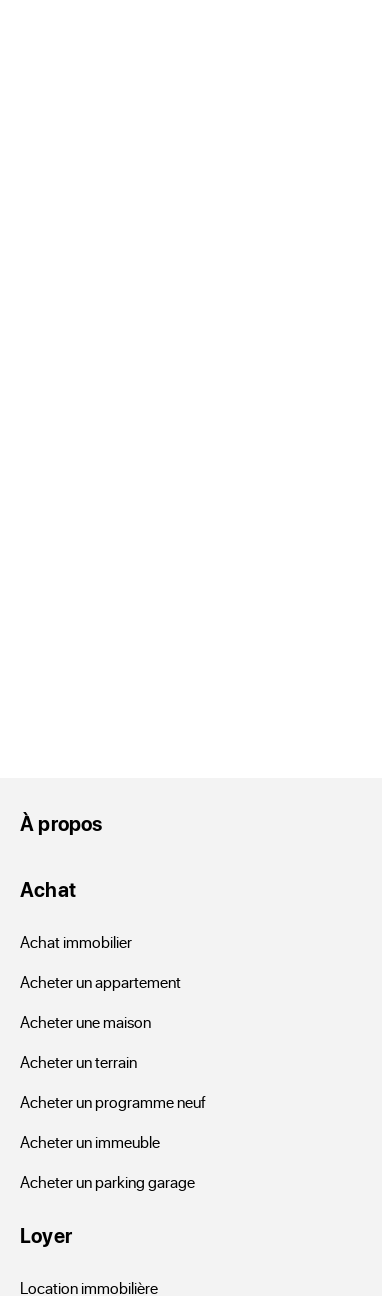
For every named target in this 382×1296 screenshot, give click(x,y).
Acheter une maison (85, 1021)
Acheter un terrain (78, 1061)
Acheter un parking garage (107, 1181)
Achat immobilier (76, 941)
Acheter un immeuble (90, 1141)
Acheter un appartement (100, 981)
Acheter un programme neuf (113, 1101)
